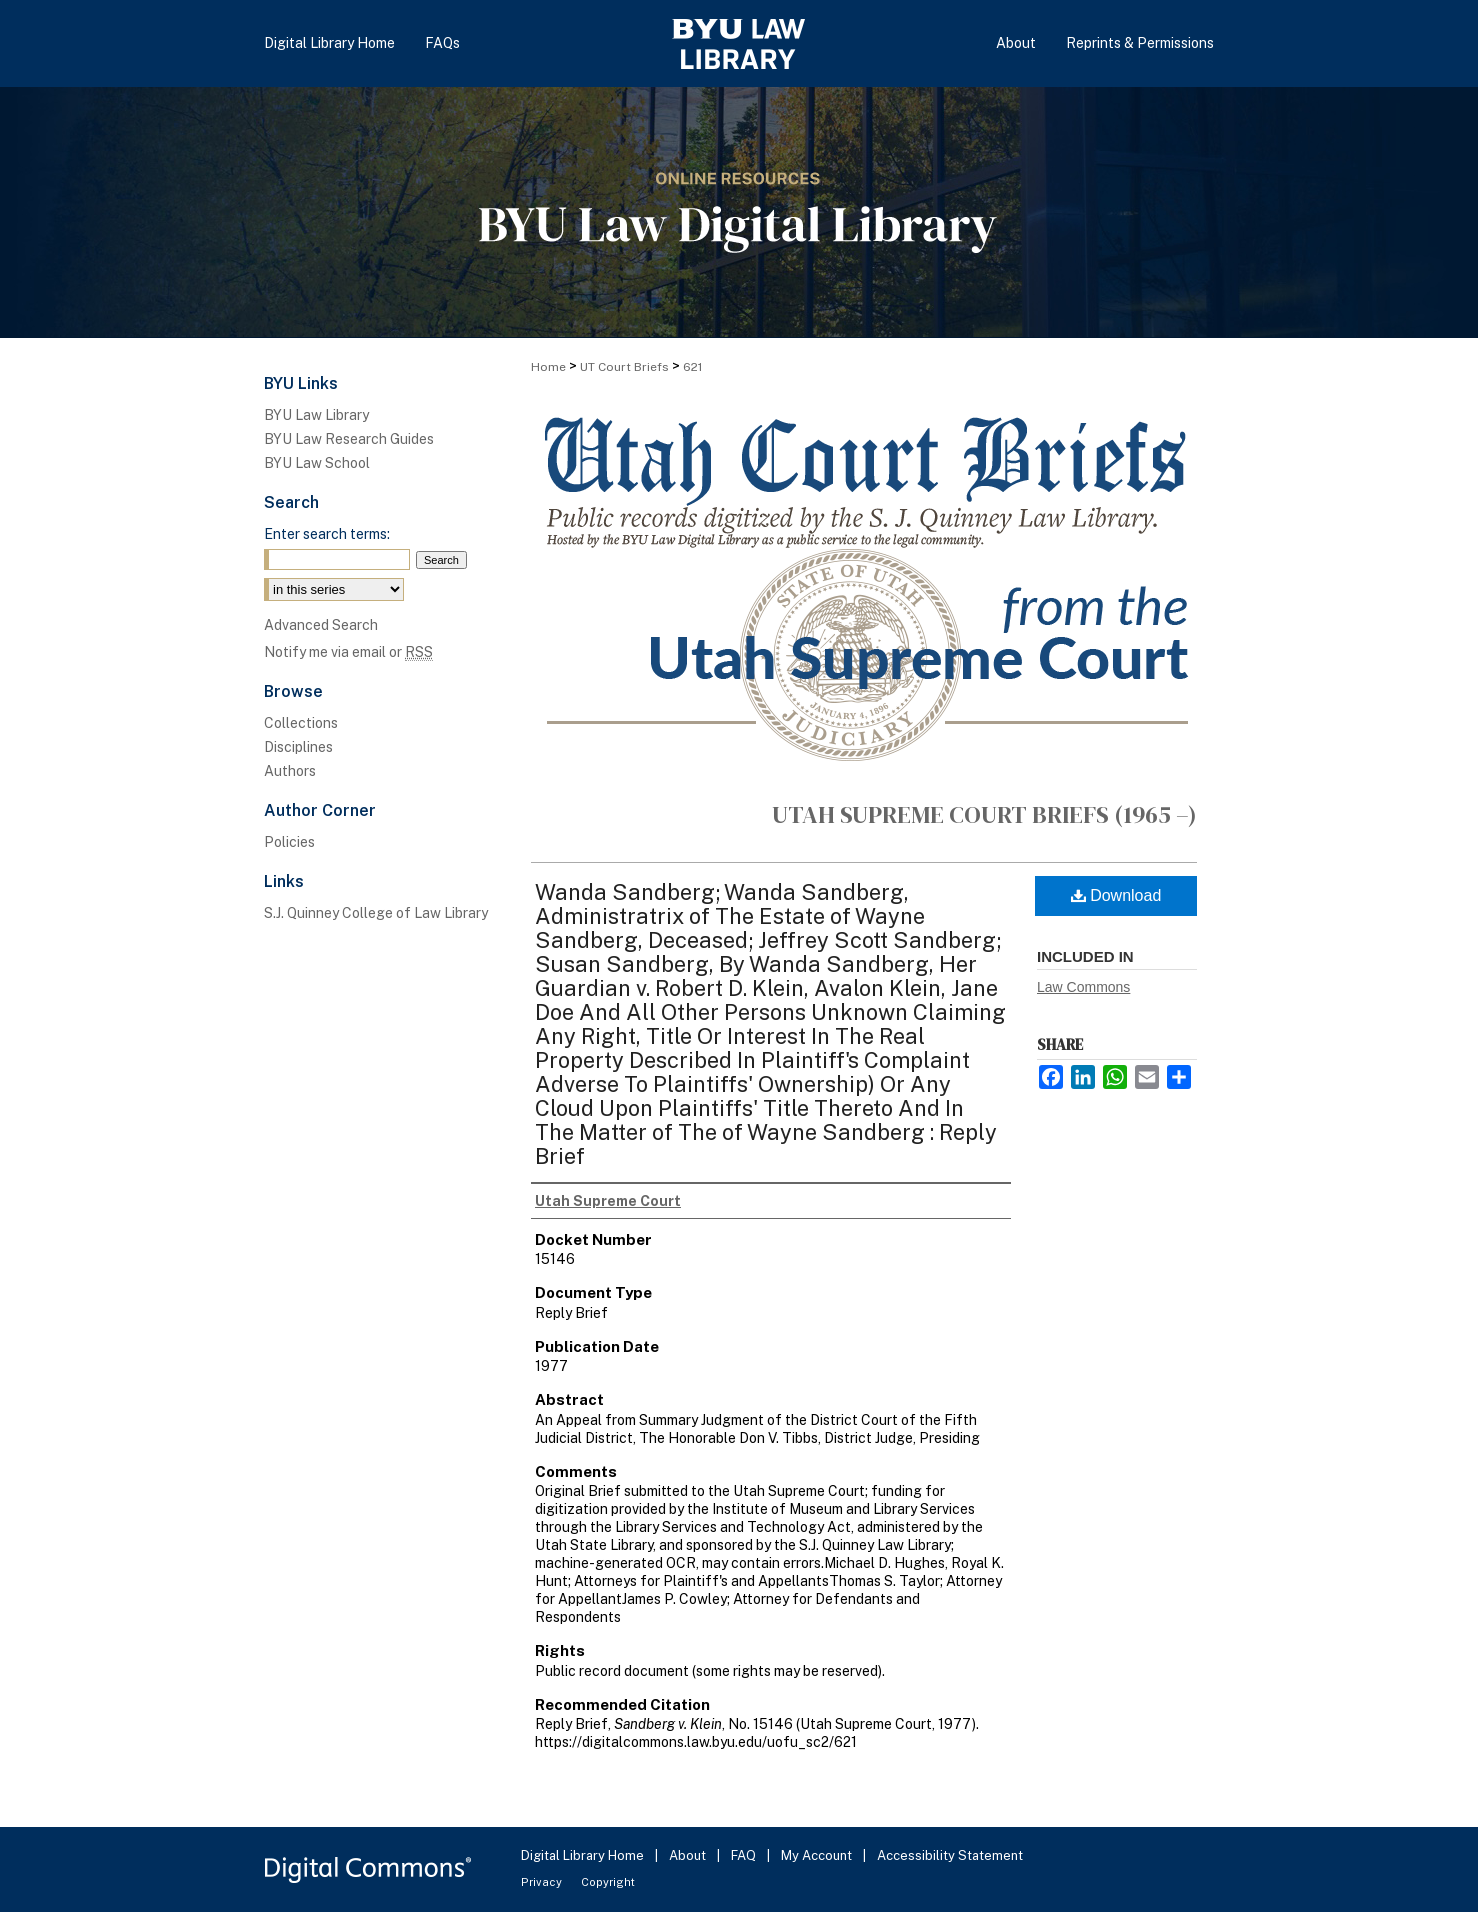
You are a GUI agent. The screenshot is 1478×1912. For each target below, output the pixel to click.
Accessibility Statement (950, 1855)
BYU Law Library (316, 415)
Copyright (608, 1882)
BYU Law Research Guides (349, 439)
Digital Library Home (584, 1855)
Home (548, 367)
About (689, 1855)
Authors (290, 771)
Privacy (543, 1882)
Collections (301, 723)
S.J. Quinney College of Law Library (376, 913)
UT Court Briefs (624, 367)
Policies (289, 842)
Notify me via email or (348, 652)
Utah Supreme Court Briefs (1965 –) (984, 814)
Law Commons (1083, 987)
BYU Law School (317, 463)
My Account (818, 1855)
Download (1116, 895)
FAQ (745, 1855)
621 (692, 367)
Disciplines (298, 747)
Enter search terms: (327, 534)
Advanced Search (321, 625)
